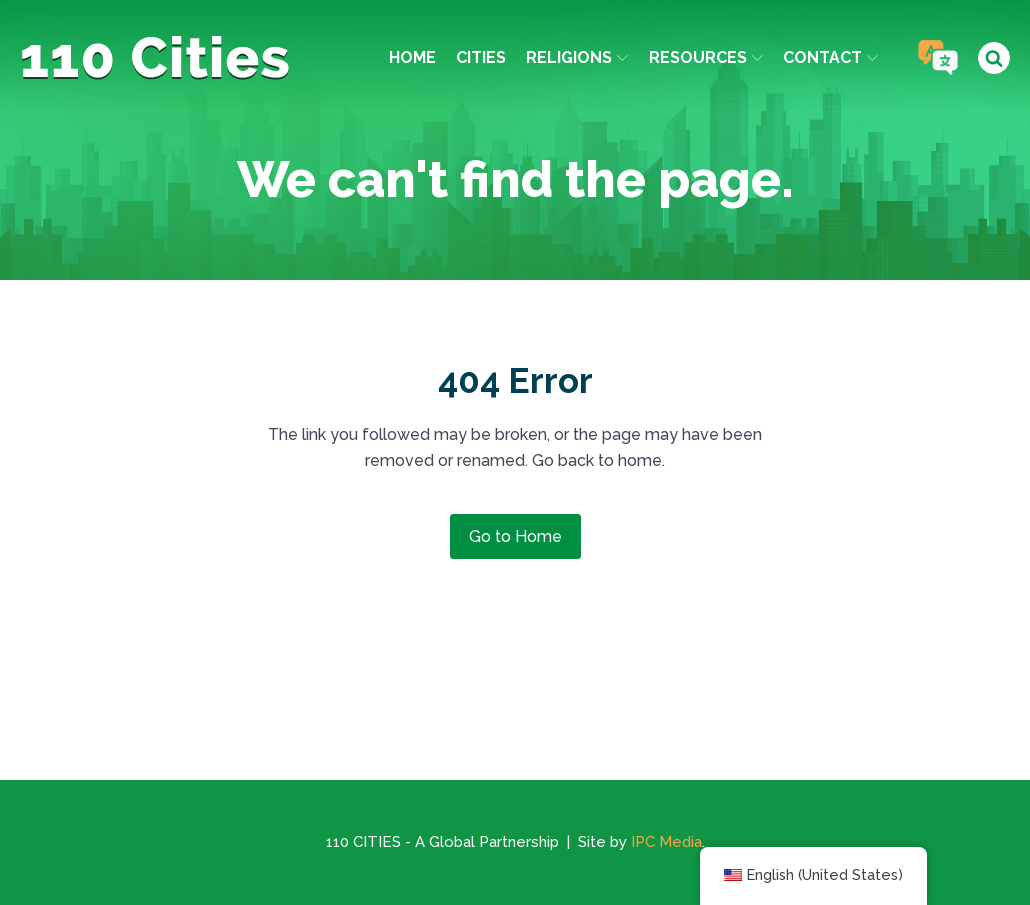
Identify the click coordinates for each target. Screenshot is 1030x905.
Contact (830, 57)
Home (412, 57)
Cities (481, 57)
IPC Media (666, 842)
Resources (706, 57)
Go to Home (515, 536)
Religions (577, 57)
